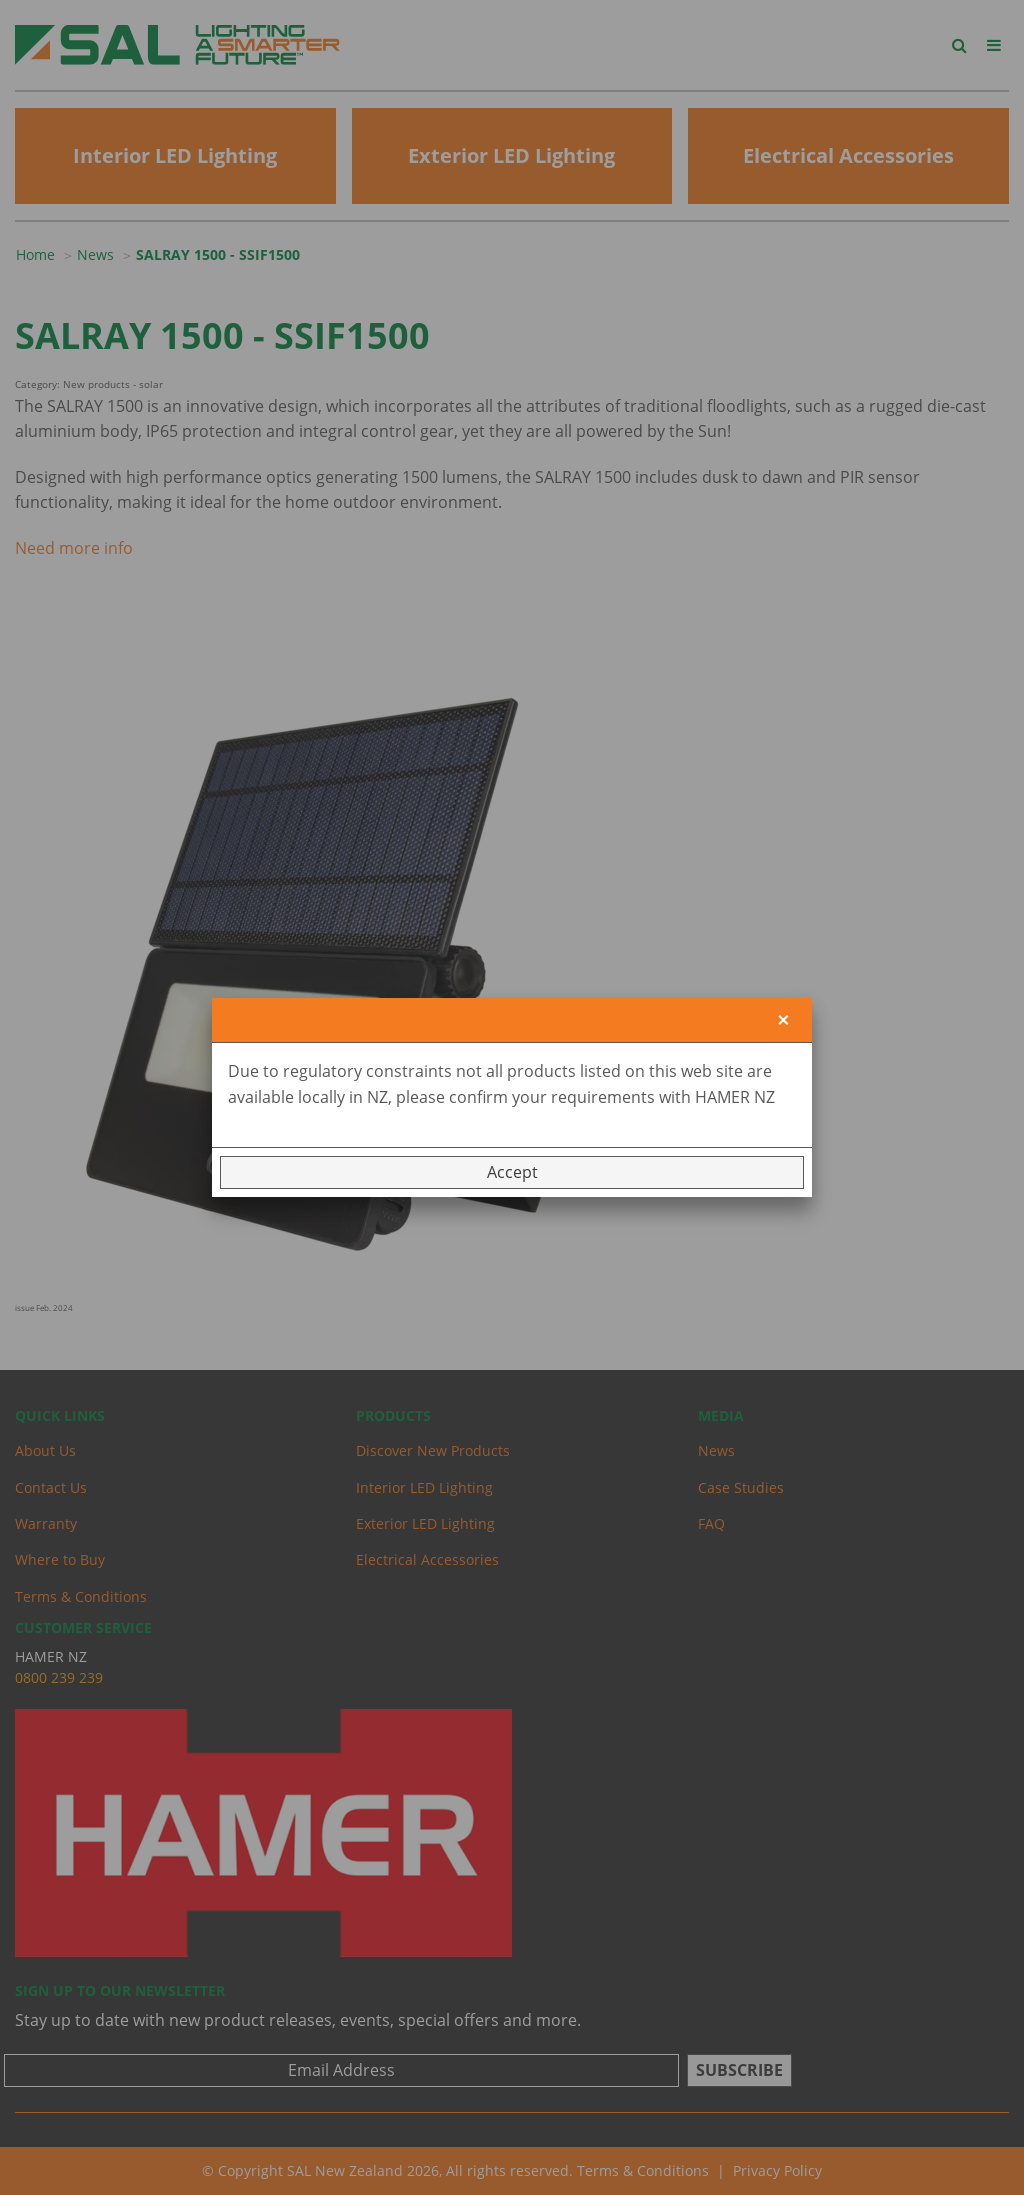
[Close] (783, 1020)
